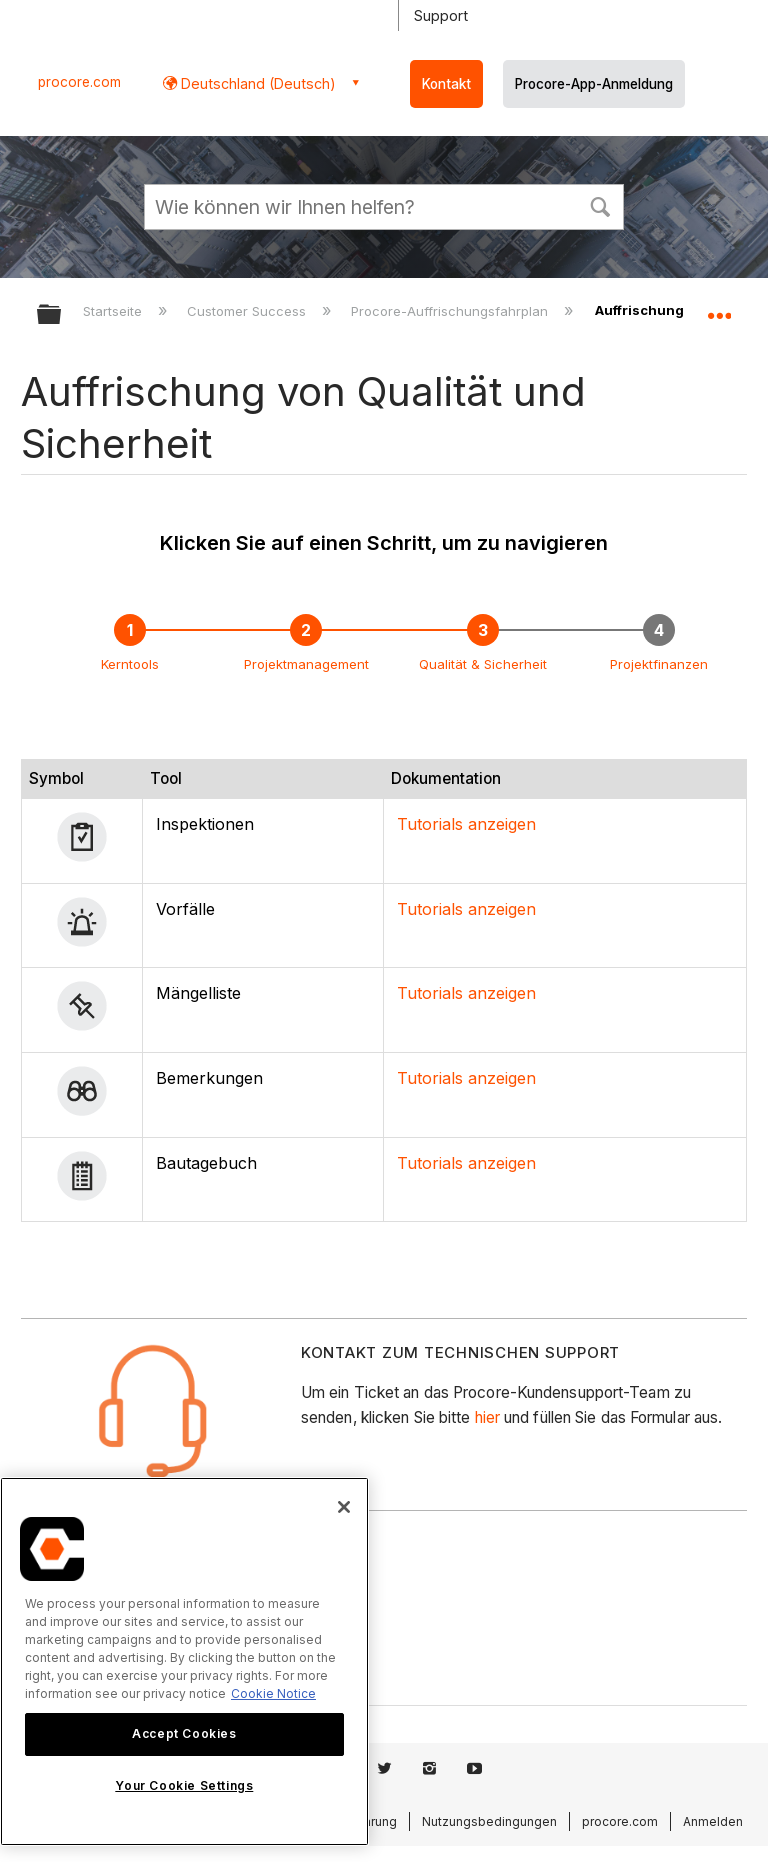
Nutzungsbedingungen (489, 1821)
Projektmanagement (306, 664)
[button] (600, 205)
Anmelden (713, 1821)
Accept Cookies (184, 1733)
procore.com (79, 82)
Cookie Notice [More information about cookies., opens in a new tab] (273, 1693)
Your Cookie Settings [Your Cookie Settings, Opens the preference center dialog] (184, 1785)
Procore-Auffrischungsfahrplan (451, 311)
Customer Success (248, 311)
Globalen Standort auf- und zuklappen (719, 308)
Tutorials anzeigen (466, 824)
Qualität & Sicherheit (483, 664)
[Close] (344, 1507)
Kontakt (446, 84)
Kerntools (130, 664)
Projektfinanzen (659, 664)
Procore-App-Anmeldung (594, 84)
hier (487, 1417)
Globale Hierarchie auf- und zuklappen (62, 315)
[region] (184, 1661)
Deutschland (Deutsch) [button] (256, 83)
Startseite (114, 311)
